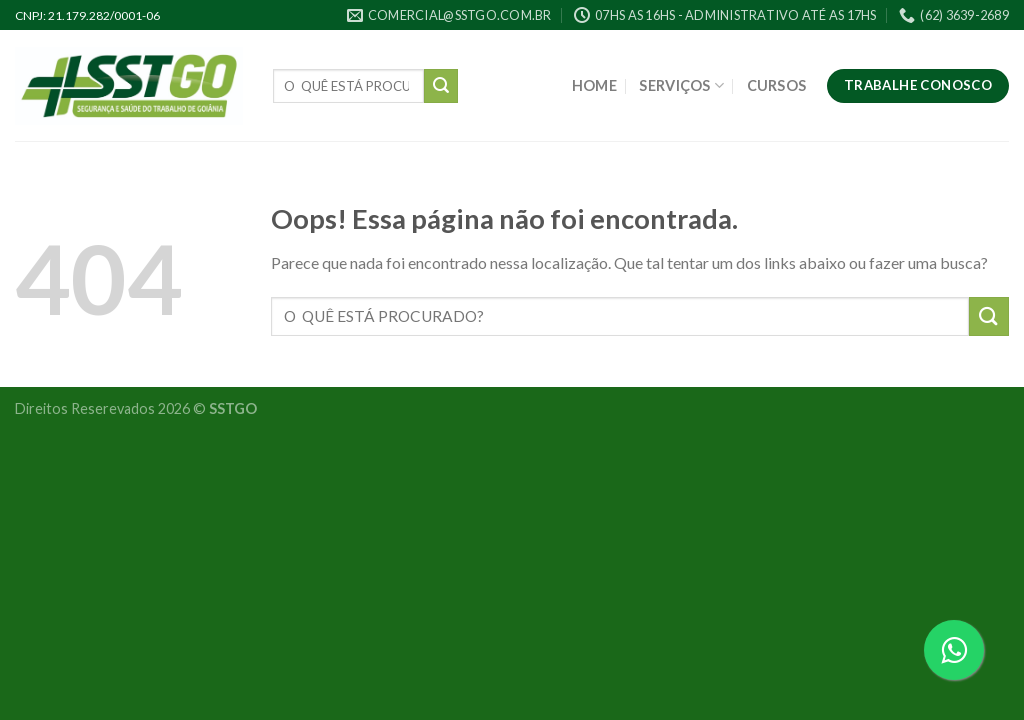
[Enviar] (441, 86)
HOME (594, 85)
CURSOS (777, 85)
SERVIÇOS (681, 85)
